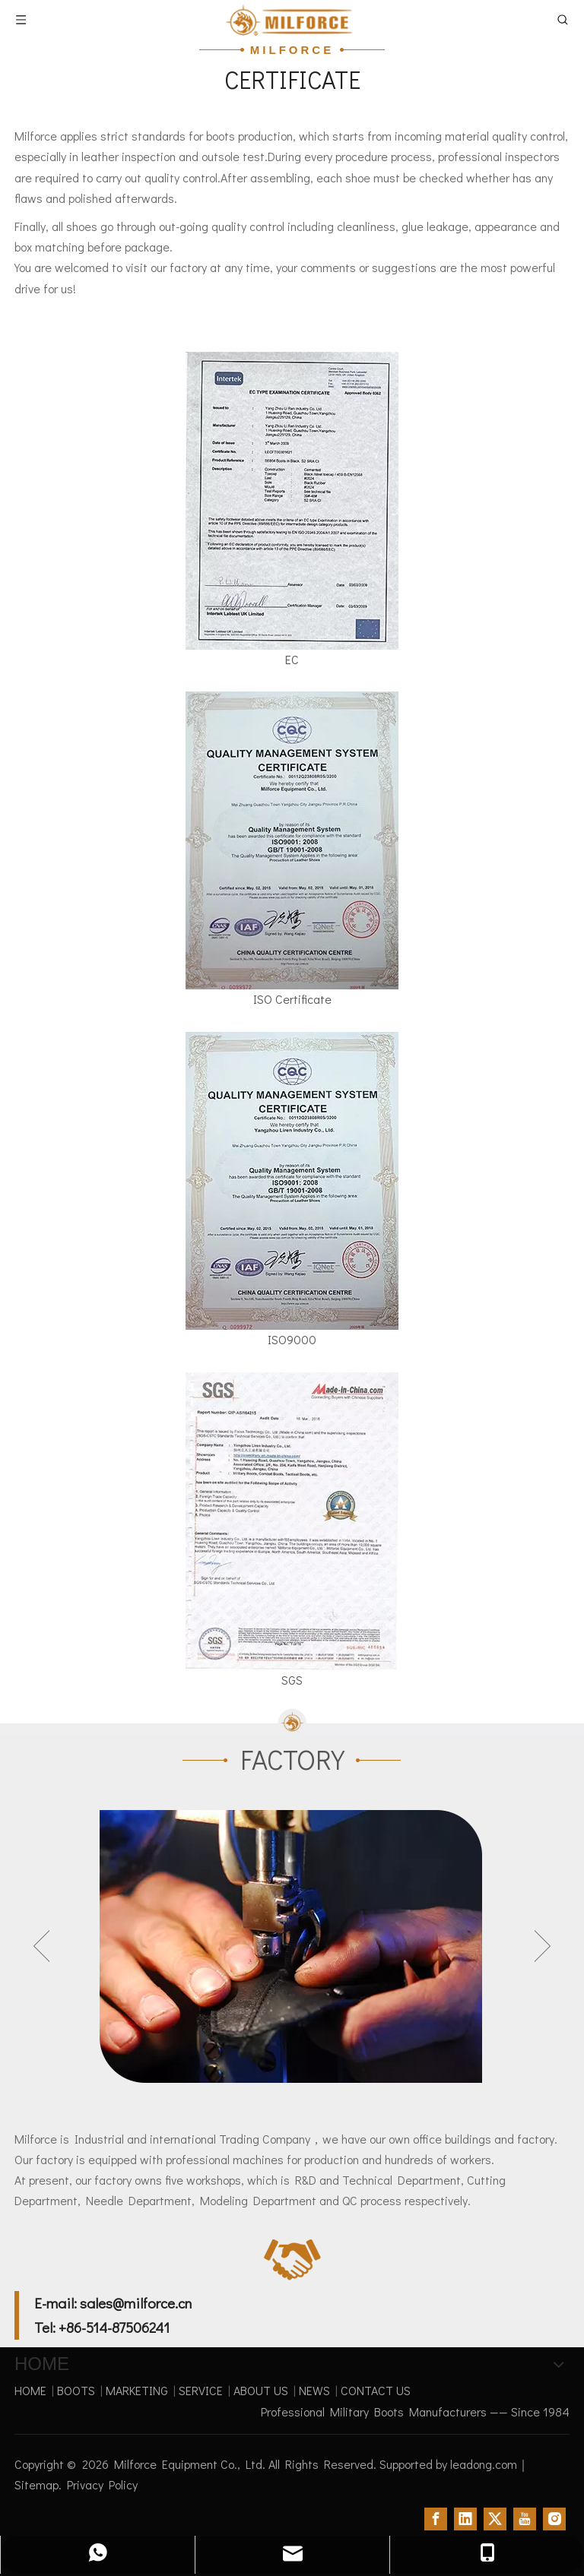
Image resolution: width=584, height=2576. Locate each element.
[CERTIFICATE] (292, 501)
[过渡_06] (292, 1722)
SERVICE (201, 2390)
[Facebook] (435, 2518)
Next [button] (543, 1946)
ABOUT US (260, 2390)
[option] (292, 1946)
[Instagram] (554, 2518)
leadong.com (483, 2464)
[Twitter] (495, 2518)
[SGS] (292, 1521)
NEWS (314, 2390)
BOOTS (76, 2390)
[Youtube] (524, 2518)
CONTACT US (376, 2390)
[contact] (292, 2259)
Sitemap (36, 2484)
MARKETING (137, 2390)
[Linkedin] (465, 2518)
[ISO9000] (292, 1181)
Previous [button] (41, 1946)
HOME (30, 2390)
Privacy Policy (102, 2484)
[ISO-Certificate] (292, 840)
